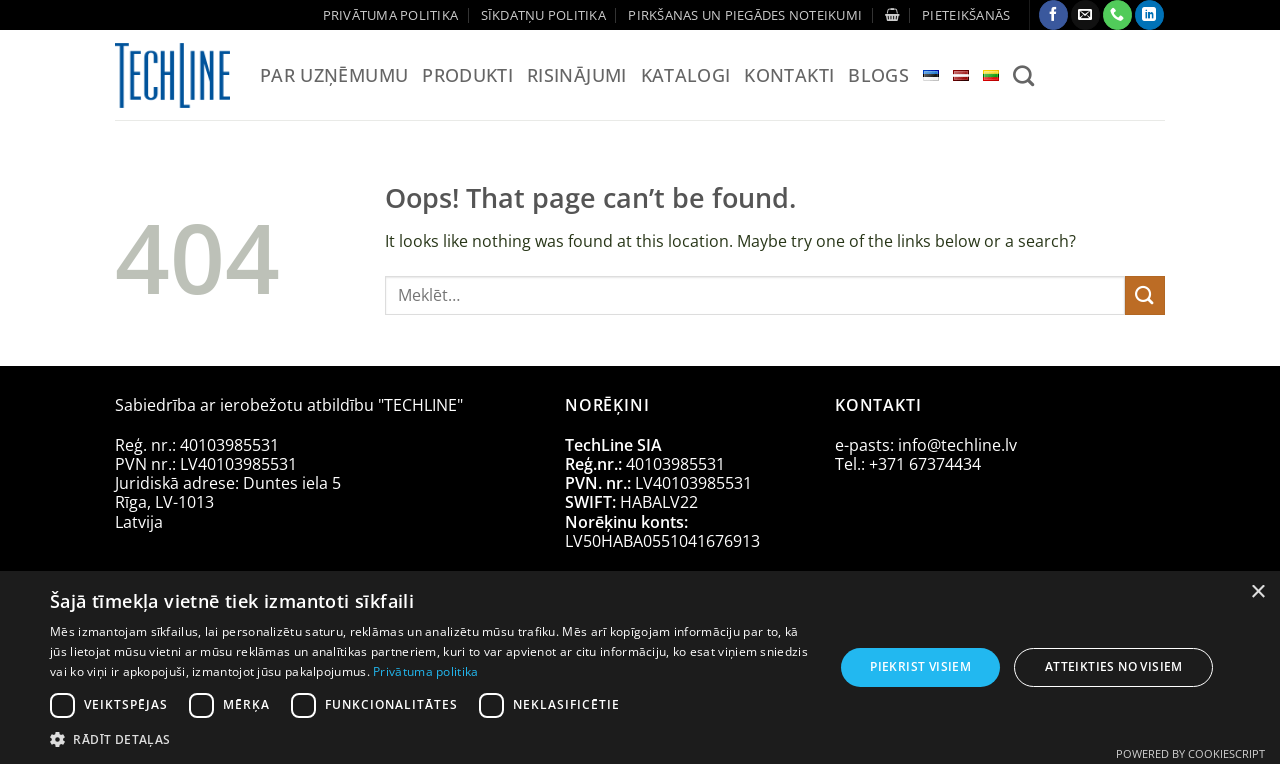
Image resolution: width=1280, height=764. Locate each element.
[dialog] (640, 667)
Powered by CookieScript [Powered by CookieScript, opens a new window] (1190, 753)
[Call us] (1117, 15)
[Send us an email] (1085, 15)
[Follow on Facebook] (1053, 15)
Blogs (878, 75)
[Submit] (1145, 295)
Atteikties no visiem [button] (1114, 666)
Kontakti (789, 75)
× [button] (1257, 592)
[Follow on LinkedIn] (1149, 15)
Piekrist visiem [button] (920, 666)
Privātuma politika (391, 15)
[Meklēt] (1023, 75)
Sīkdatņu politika (543, 15)
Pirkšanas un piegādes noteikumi (745, 15)
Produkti (467, 75)
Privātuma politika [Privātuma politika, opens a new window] (425, 671)
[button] (966, 15)
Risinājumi (577, 75)
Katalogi (686, 75)
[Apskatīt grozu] (892, 14)
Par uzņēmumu (334, 75)
